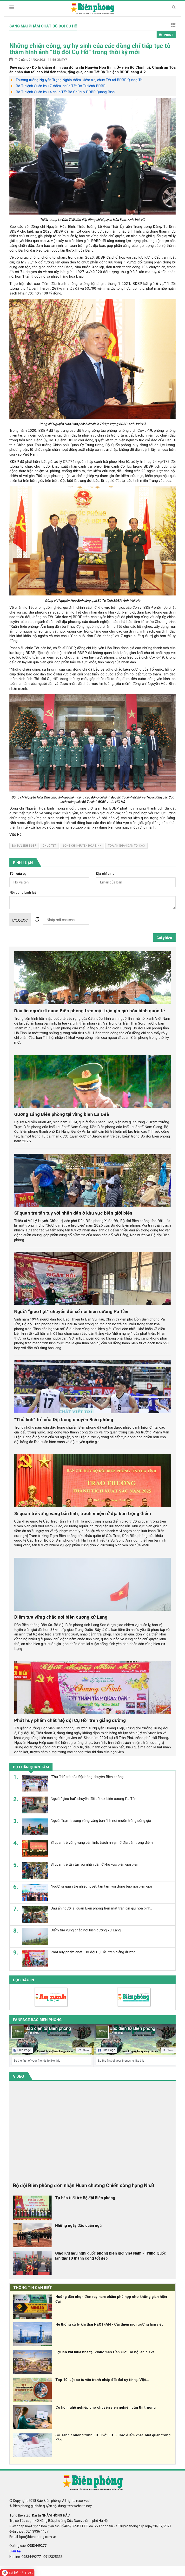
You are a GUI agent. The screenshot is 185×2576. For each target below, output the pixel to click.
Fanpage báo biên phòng (37, 2020)
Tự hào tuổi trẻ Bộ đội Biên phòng (85, 2198)
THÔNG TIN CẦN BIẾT (32, 2287)
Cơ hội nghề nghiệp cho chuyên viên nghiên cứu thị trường (105, 2407)
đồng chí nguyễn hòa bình (82, 845)
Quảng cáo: (27, 2546)
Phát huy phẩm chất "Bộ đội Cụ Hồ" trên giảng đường (70, 1720)
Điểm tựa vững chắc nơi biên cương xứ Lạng (60, 1617)
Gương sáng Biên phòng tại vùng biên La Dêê (61, 1114)
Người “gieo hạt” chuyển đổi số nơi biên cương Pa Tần (71, 1311)
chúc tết (49, 845)
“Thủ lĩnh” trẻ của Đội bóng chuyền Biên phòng (63, 1419)
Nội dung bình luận (24, 892)
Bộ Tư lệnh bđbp (24, 845)
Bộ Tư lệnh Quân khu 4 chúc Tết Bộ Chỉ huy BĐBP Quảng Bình (65, 92)
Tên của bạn (18, 874)
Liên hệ (15, 2551)
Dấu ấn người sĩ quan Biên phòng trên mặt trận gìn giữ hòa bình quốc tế (89, 1010)
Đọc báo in (23, 1980)
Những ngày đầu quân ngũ (78, 2225)
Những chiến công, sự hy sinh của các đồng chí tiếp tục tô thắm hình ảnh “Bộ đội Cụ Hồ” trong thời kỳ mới (90, 49)
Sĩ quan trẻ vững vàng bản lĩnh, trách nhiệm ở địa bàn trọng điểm (82, 1513)
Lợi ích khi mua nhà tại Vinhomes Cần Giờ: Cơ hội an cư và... (106, 2352)
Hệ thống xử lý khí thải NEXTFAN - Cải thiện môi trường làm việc (109, 2324)
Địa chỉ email (106, 874)
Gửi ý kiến (164, 938)
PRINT (166, 35)
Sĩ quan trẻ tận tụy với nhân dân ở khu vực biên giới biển (73, 1213)
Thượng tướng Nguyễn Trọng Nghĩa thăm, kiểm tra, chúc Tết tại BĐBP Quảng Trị (79, 80)
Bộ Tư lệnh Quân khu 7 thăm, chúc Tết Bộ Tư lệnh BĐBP (61, 86)
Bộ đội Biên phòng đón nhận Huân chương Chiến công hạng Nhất (83, 2185)
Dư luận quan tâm (31, 1767)
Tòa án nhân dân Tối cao (126, 845)
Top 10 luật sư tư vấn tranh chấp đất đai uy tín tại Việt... (102, 2380)
